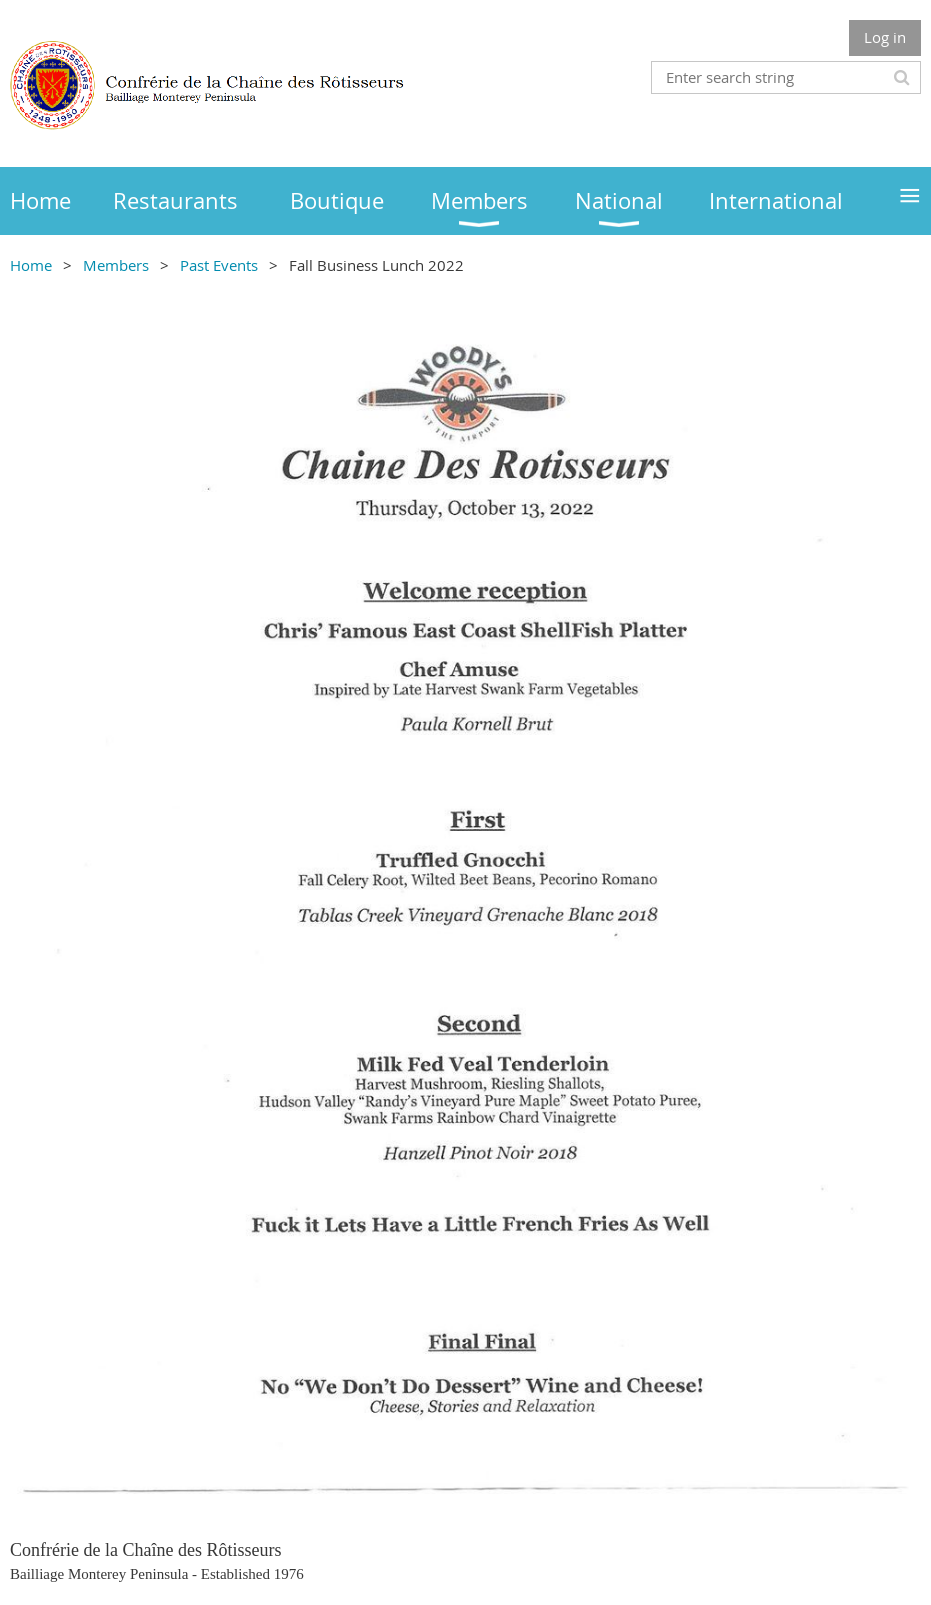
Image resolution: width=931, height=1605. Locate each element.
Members (116, 265)
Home (31, 265)
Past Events (219, 265)
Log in (885, 37)
